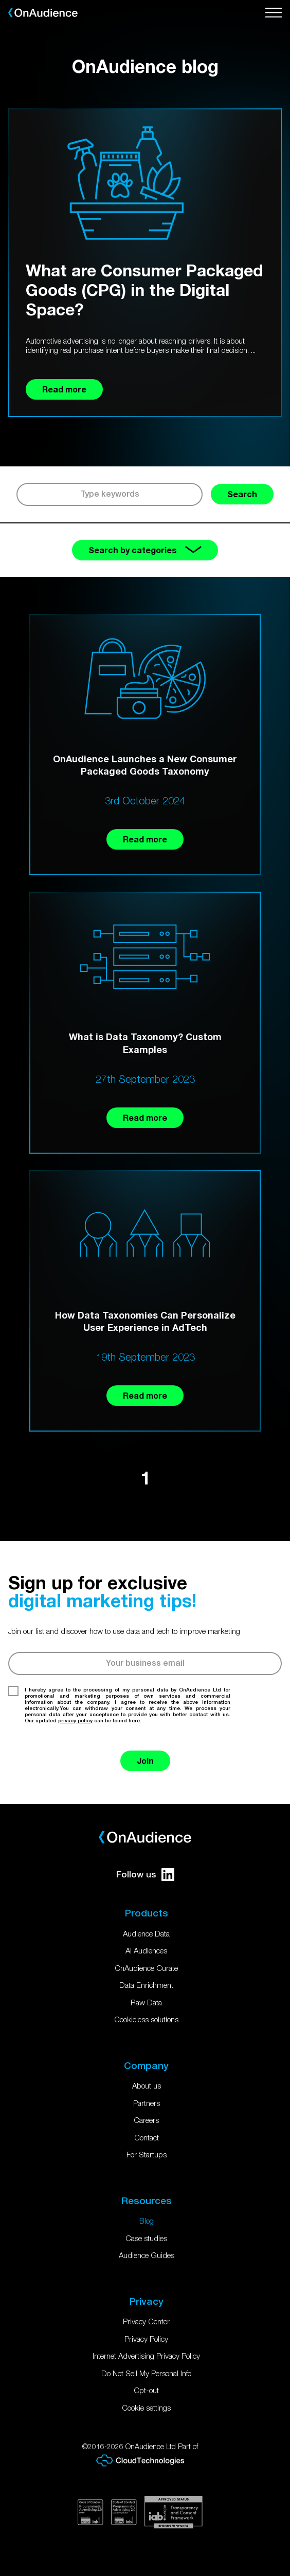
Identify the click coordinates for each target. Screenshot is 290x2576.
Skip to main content (0, 0)
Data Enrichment (146, 1984)
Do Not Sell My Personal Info (146, 2373)
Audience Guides (146, 2255)
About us (146, 2085)
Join (145, 1760)
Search (242, 494)
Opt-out (146, 2390)
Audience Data (146, 1933)
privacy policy (75, 1720)
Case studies (146, 2238)
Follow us (145, 1874)
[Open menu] (273, 12)
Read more (145, 839)
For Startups (146, 2154)
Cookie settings (146, 2407)
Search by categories (145, 550)
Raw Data (146, 2002)
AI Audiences (146, 1950)
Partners (146, 2103)
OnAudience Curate (146, 1967)
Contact (146, 2137)
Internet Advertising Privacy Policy (146, 2355)
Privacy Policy (146, 2338)
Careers (146, 2119)
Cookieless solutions (146, 2019)
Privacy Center (146, 2321)
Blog (146, 2220)
